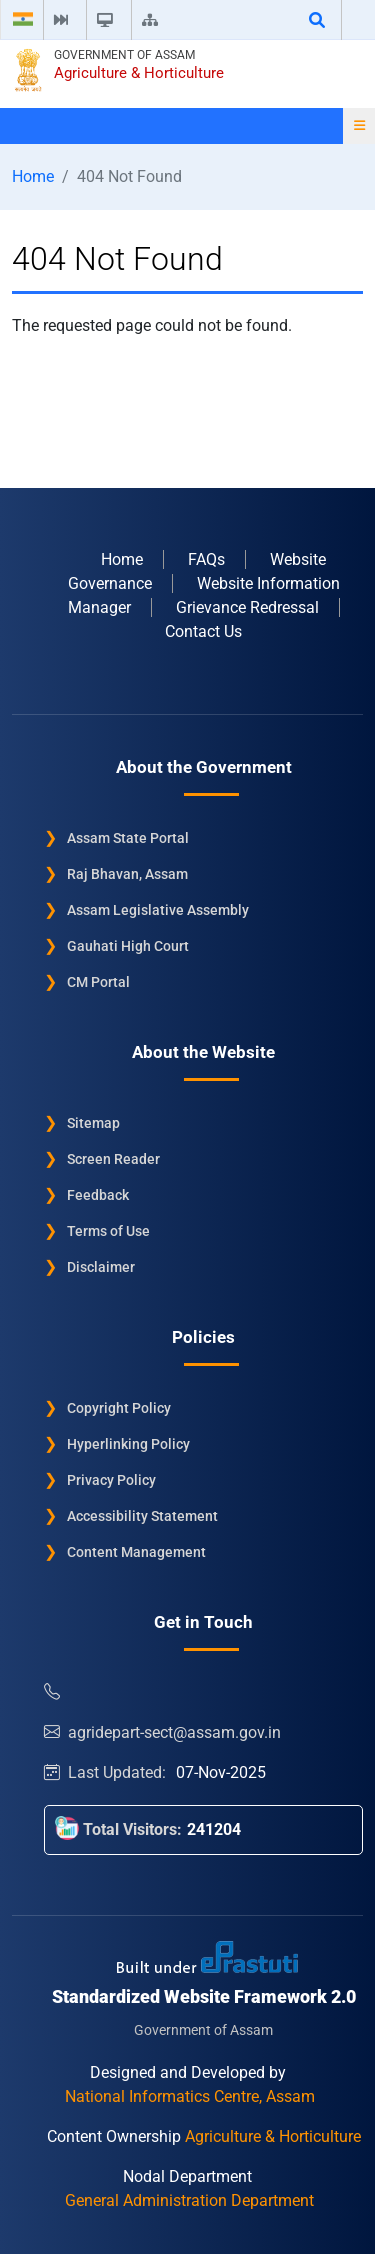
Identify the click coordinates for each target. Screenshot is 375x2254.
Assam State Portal (128, 838)
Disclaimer (101, 1267)
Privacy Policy (111, 1480)
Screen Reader (113, 1159)
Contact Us (203, 631)
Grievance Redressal (247, 607)
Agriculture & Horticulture (139, 73)
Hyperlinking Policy (128, 1444)
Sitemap (93, 1123)
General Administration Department (189, 2200)
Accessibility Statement (142, 1516)
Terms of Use (108, 1231)
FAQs (206, 559)
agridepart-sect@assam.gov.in (162, 1732)
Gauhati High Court (128, 946)
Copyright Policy (119, 1408)
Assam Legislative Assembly (158, 910)
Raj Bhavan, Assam (127, 874)
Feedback (98, 1195)
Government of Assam (124, 55)
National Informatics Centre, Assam (190, 2096)
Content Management (136, 1552)
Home (33, 176)
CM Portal (98, 982)
